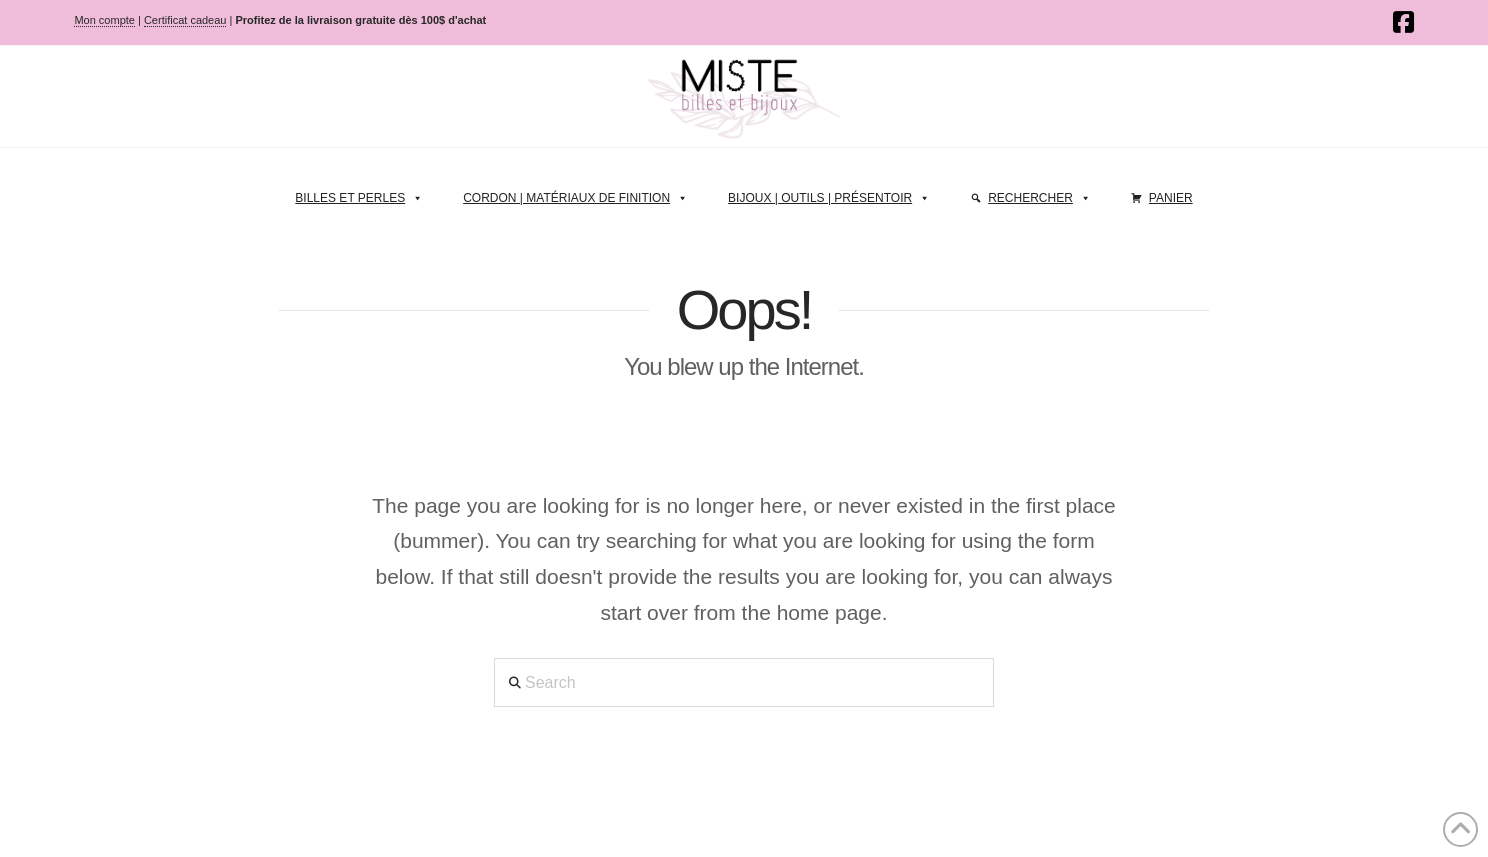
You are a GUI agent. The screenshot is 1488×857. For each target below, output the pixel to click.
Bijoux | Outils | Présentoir (829, 193)
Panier (1171, 198)
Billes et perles (359, 193)
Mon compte (104, 20)
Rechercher (1039, 193)
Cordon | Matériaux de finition (575, 193)
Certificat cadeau (185, 20)
